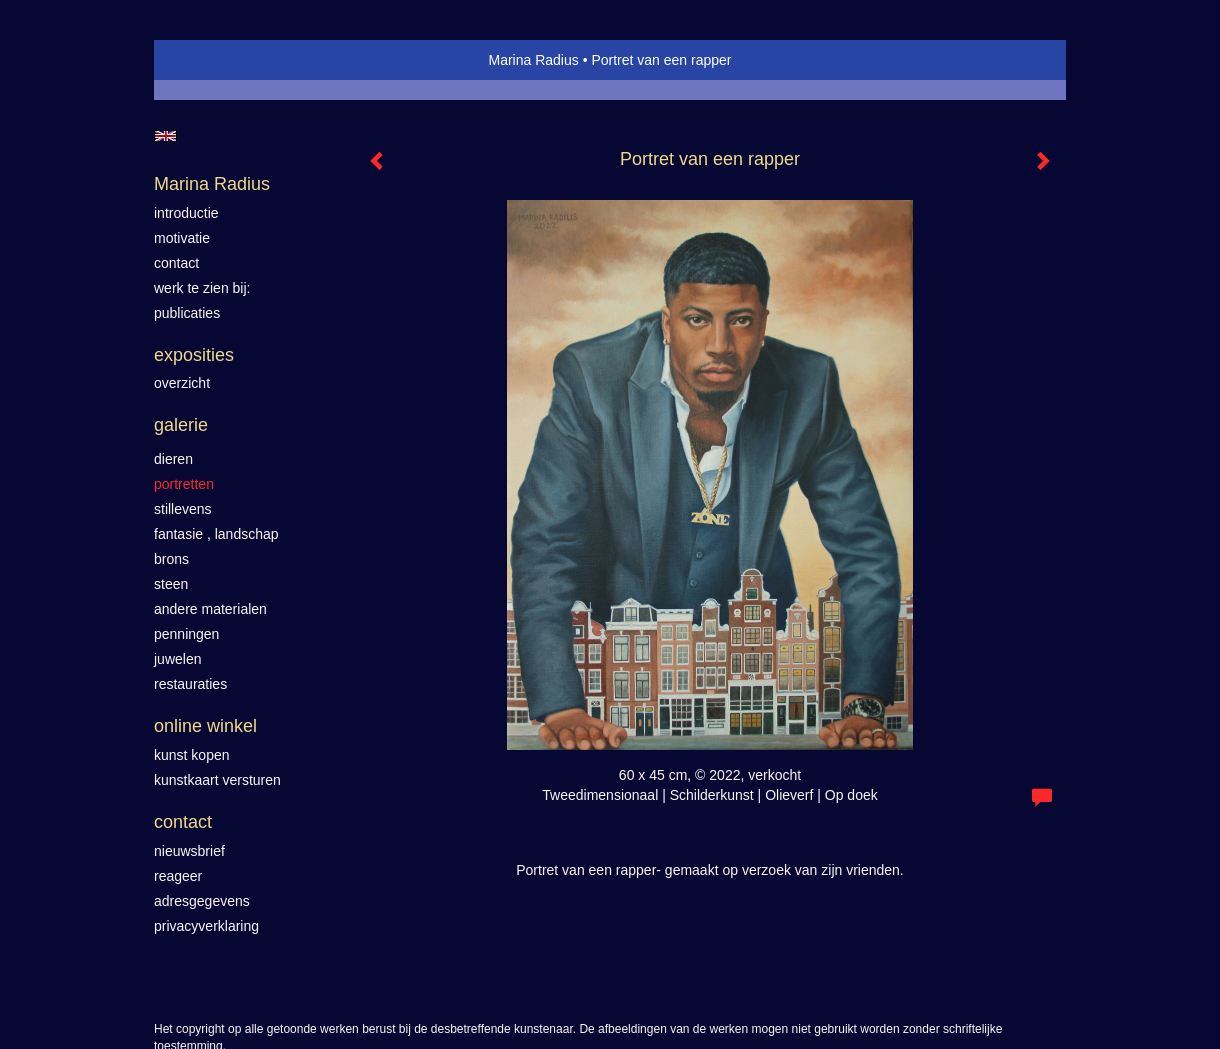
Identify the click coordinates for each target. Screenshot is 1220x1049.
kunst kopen (192, 755)
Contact (183, 822)
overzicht (182, 383)
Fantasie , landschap (216, 534)
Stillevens (183, 509)
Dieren (173, 459)
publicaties (187, 313)
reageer (178, 876)
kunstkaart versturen (217, 780)
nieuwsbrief (189, 851)
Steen (171, 584)
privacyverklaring (206, 926)
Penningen (186, 634)
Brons (171, 559)
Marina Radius (533, 60)
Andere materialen (210, 609)
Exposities (194, 355)
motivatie (182, 238)
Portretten (184, 484)
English (165, 136)
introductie (186, 213)
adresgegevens (202, 901)
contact (176, 263)
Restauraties (190, 684)
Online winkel (205, 726)
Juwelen (177, 659)
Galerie (181, 425)
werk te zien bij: (202, 288)
